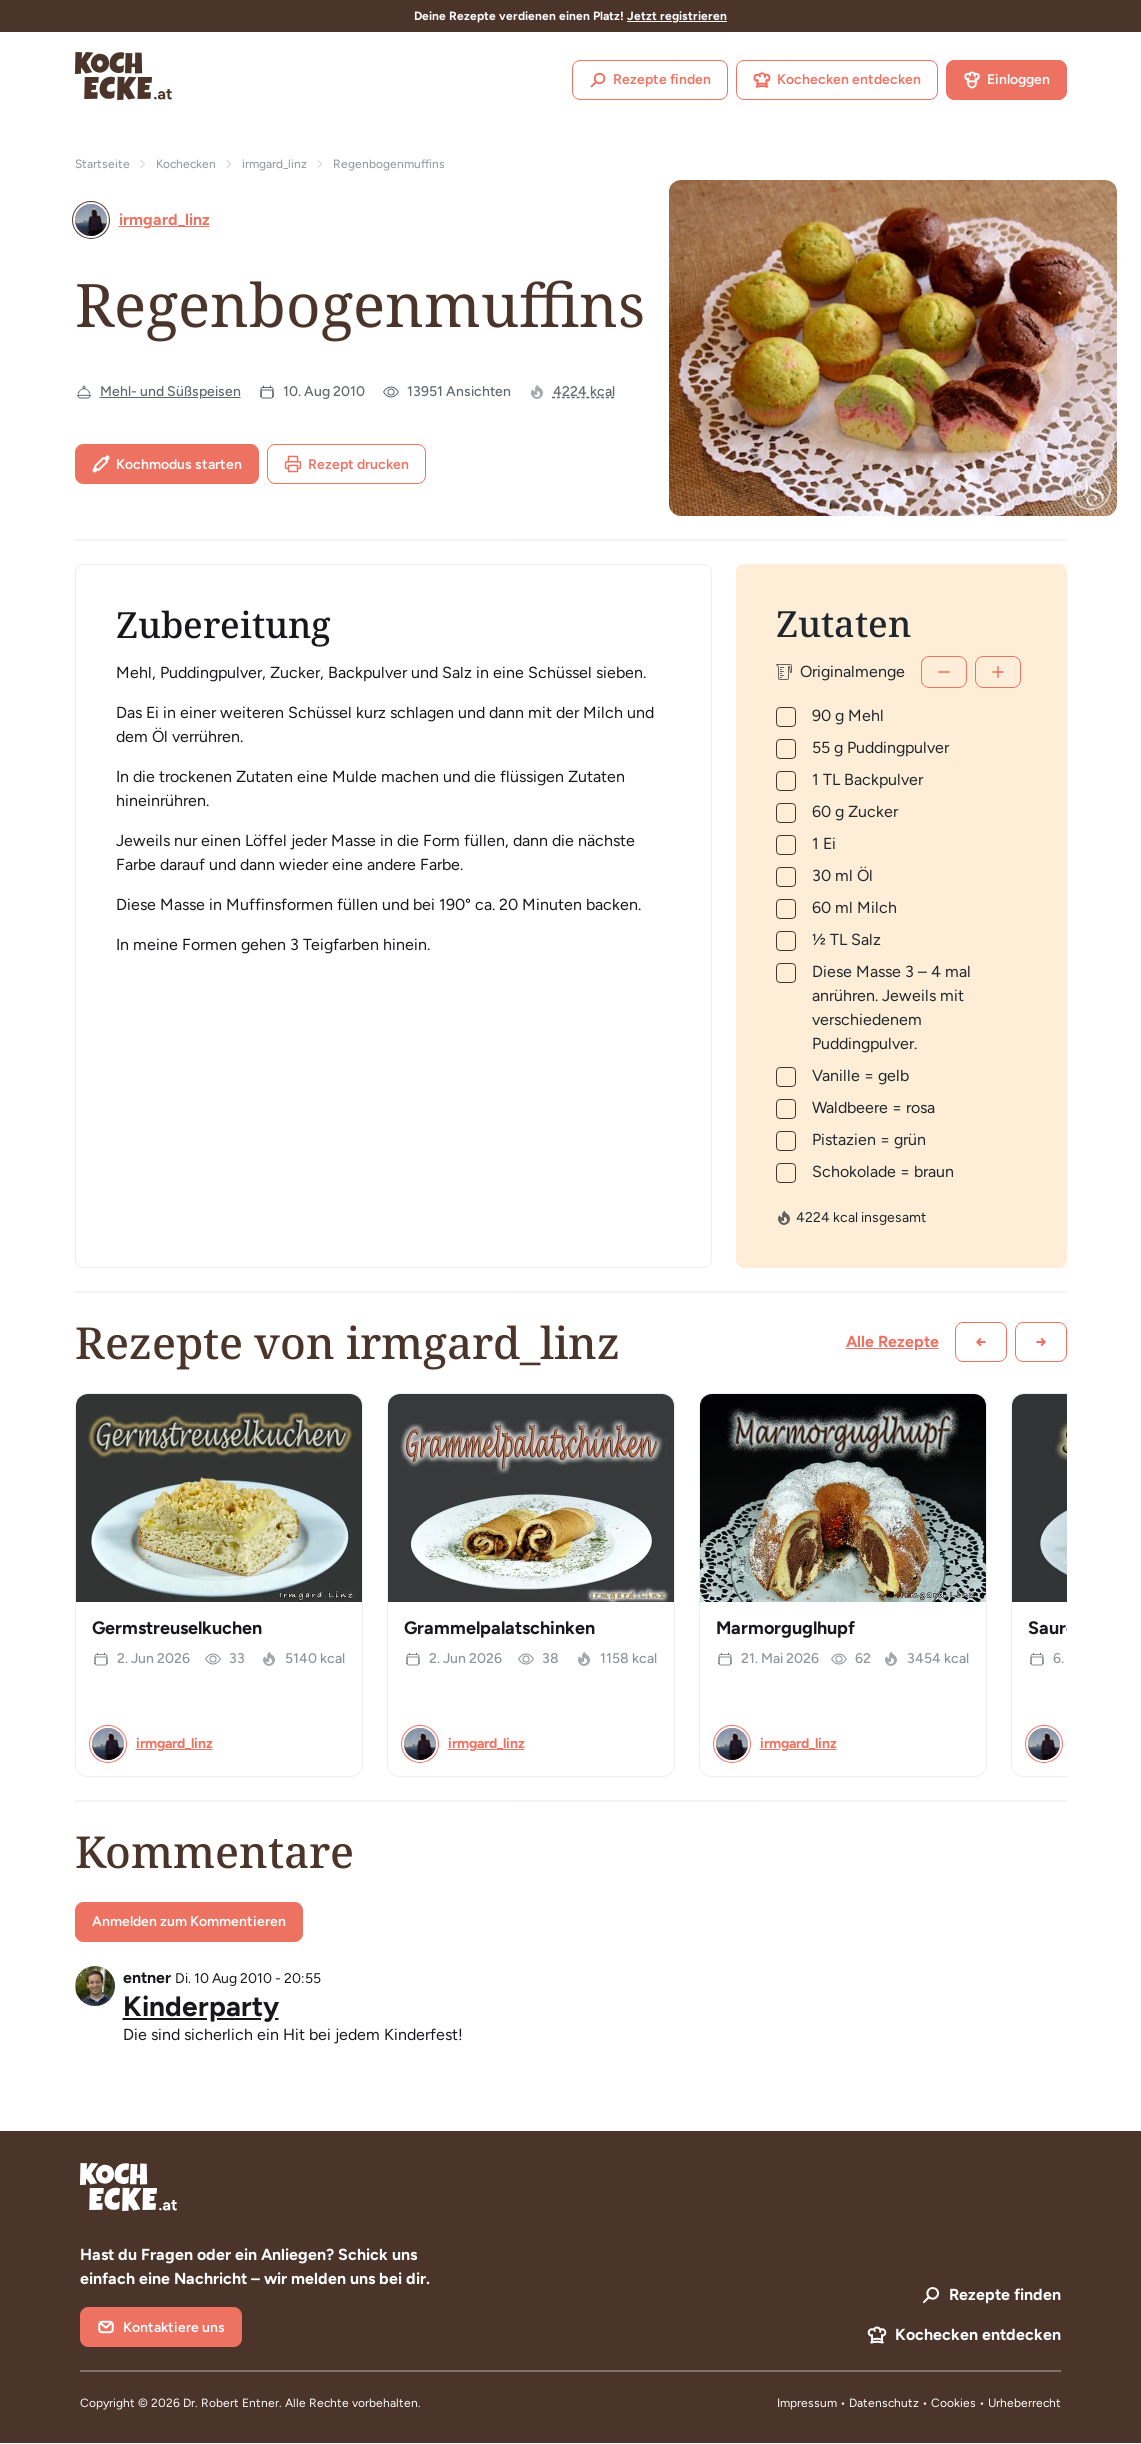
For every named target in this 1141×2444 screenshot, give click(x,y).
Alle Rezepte (892, 1341)
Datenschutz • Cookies (914, 2403)
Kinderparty (201, 2006)
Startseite (102, 164)
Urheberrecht (1024, 2403)
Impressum (807, 2403)
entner (147, 1977)
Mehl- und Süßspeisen (170, 391)
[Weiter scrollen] (1041, 1342)
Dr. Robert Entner (231, 2403)
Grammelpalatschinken (499, 1628)
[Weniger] (944, 672)
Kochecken (186, 164)
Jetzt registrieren (677, 16)
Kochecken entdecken (837, 80)
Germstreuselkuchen (177, 1628)
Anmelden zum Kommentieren (189, 1921)
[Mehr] (998, 672)
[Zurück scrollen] (981, 1342)
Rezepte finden (650, 80)
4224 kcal (584, 391)
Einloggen (1006, 80)
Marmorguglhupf (785, 1628)
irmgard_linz (274, 164)
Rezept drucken (346, 464)
